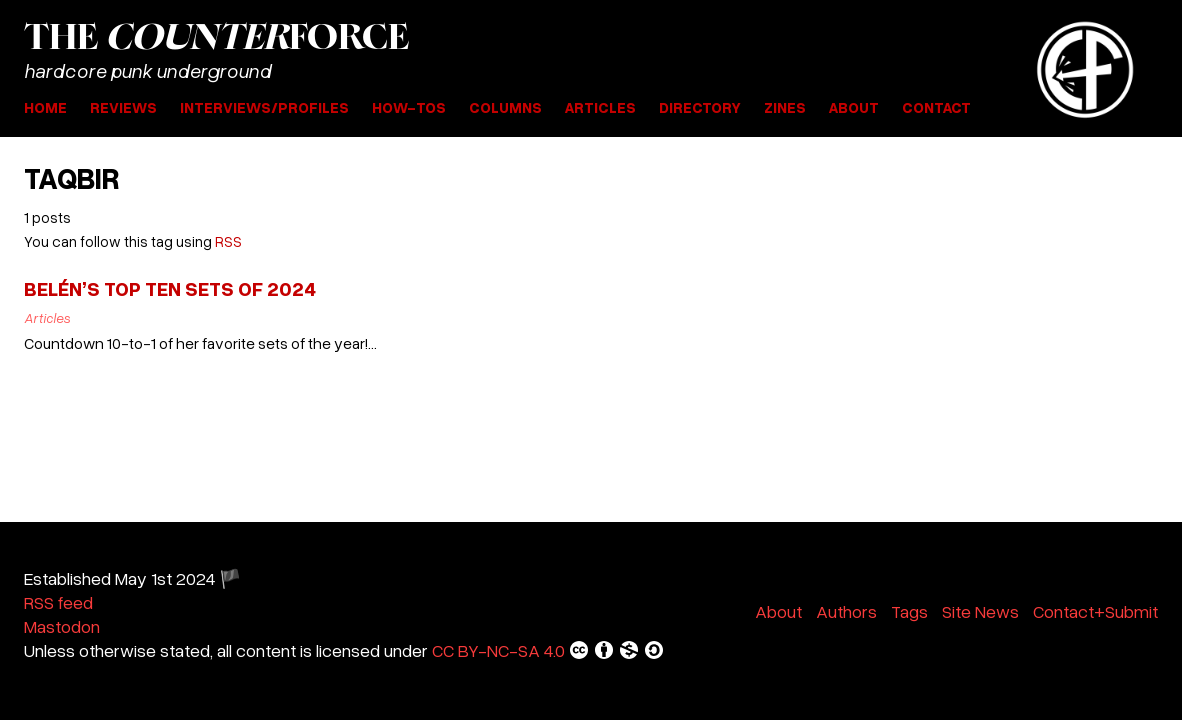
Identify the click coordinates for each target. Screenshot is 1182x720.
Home (45, 107)
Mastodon (62, 626)
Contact (936, 107)
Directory (700, 107)
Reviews (123, 107)
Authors (846, 611)
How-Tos (409, 107)
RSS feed (58, 602)
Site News (980, 611)
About (854, 107)
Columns (505, 107)
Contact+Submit (1095, 611)
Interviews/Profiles (264, 107)
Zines (785, 107)
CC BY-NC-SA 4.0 (548, 650)
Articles (600, 107)
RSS (228, 241)
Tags (909, 611)
